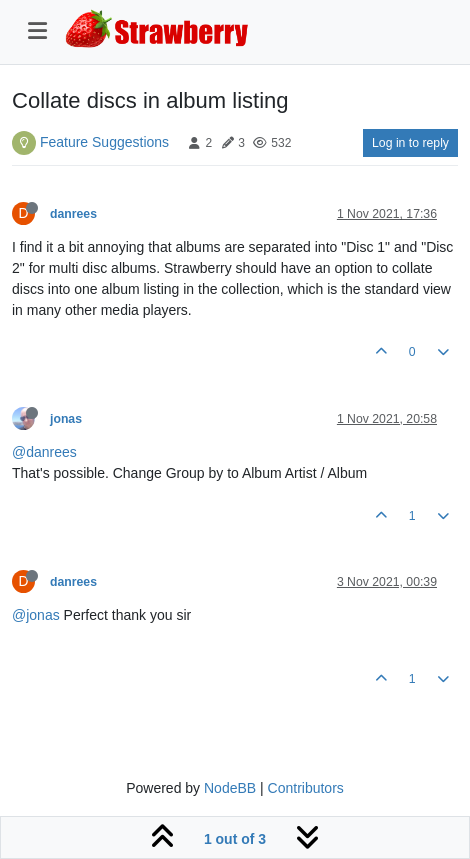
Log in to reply (410, 143)
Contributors (306, 788)
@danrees (44, 452)
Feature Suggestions (104, 142)
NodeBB (230, 788)
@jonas (36, 615)
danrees (73, 214)
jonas (66, 419)
